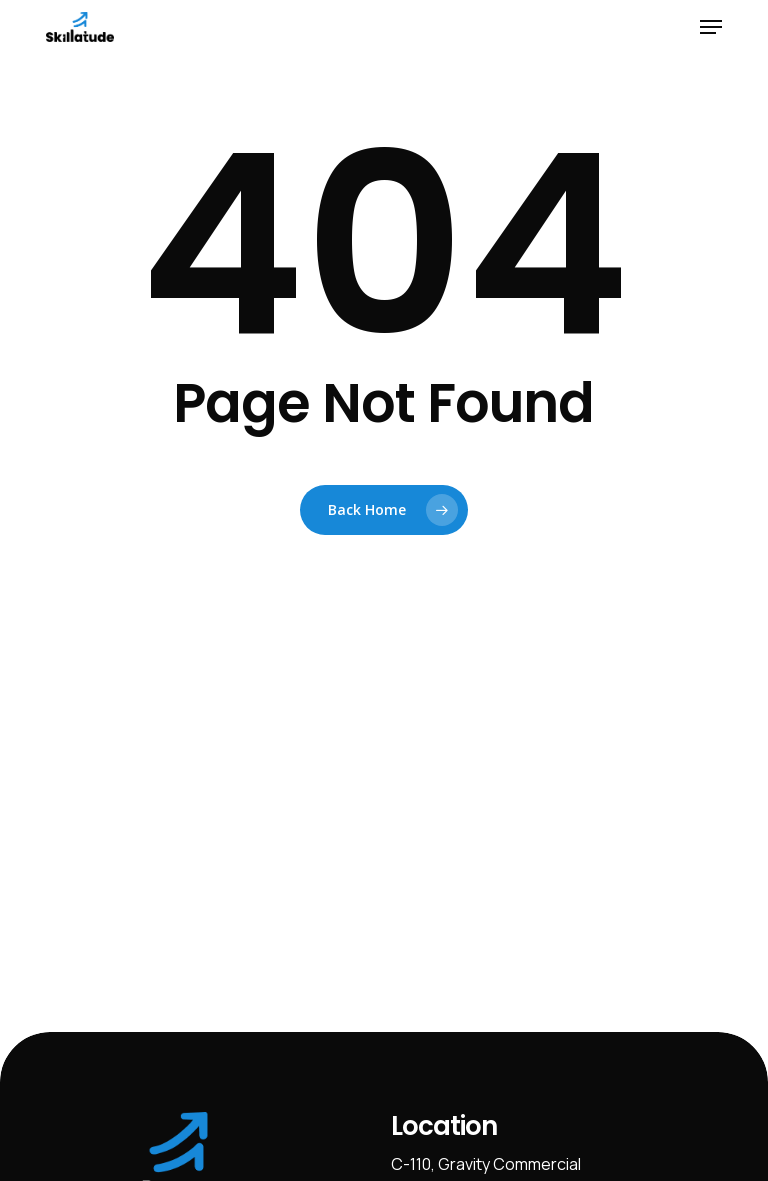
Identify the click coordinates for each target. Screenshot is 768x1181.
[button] (711, 27)
